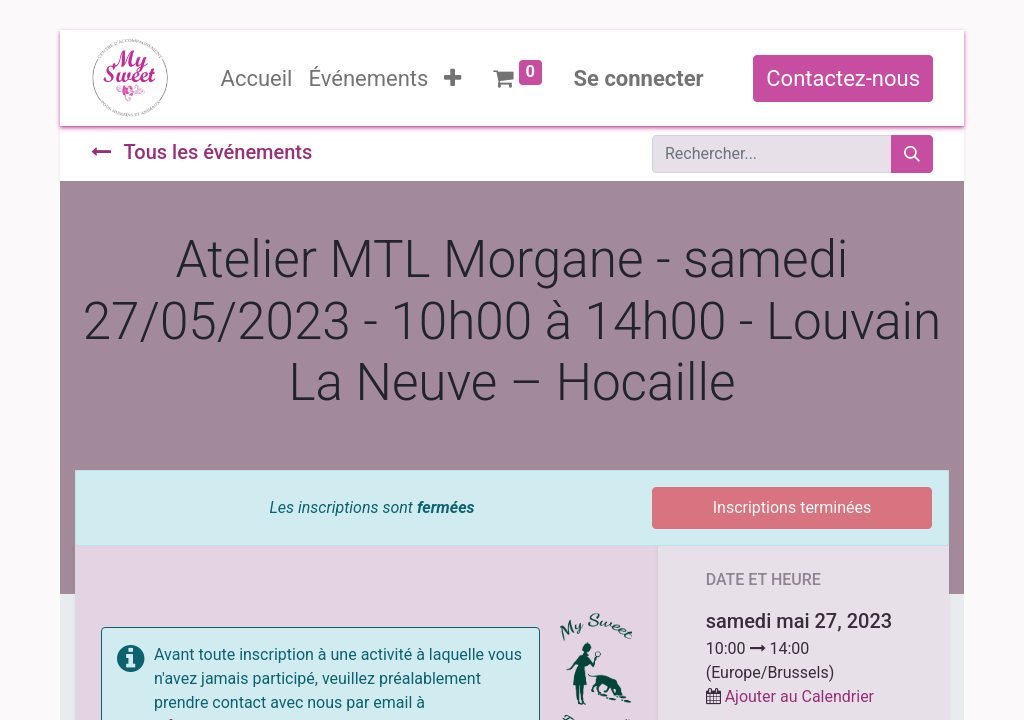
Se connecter (639, 78)
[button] (452, 78)
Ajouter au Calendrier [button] (799, 696)
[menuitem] (257, 78)
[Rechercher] (912, 154)
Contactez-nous (843, 78)
